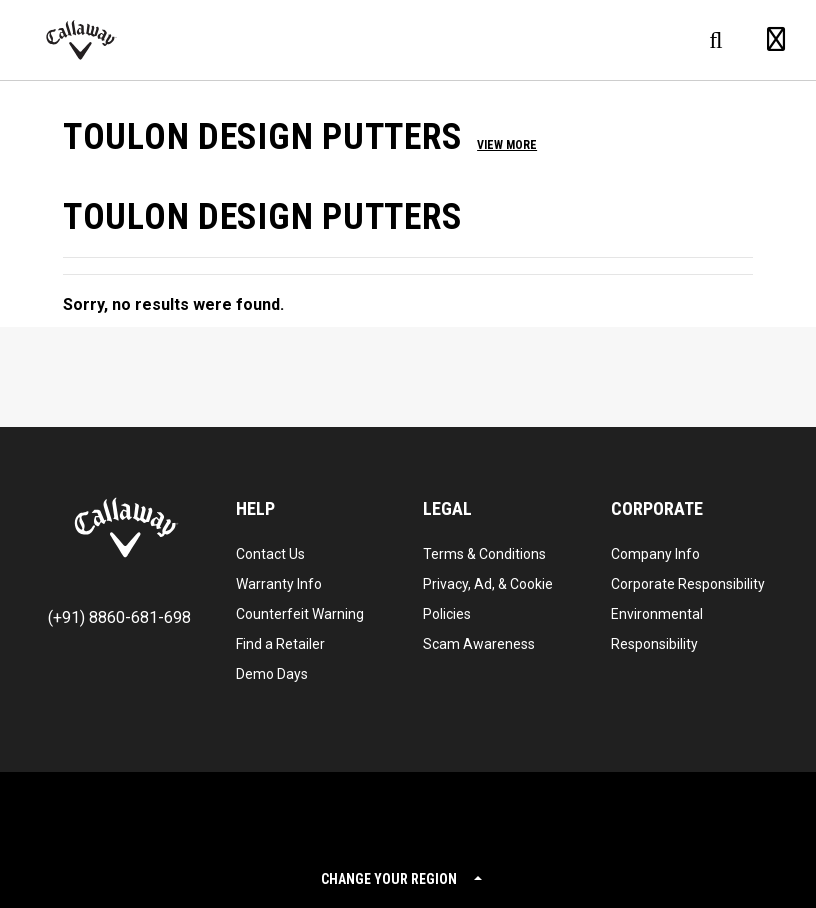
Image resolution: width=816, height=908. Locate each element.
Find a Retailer (280, 644)
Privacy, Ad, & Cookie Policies (488, 599)
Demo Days (272, 674)
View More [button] (507, 145)
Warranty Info (279, 584)
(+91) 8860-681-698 (119, 617)
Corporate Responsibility (688, 584)
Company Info (655, 554)
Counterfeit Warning (300, 614)
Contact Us (270, 554)
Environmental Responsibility (657, 629)
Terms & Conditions (484, 554)
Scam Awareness (479, 644)
